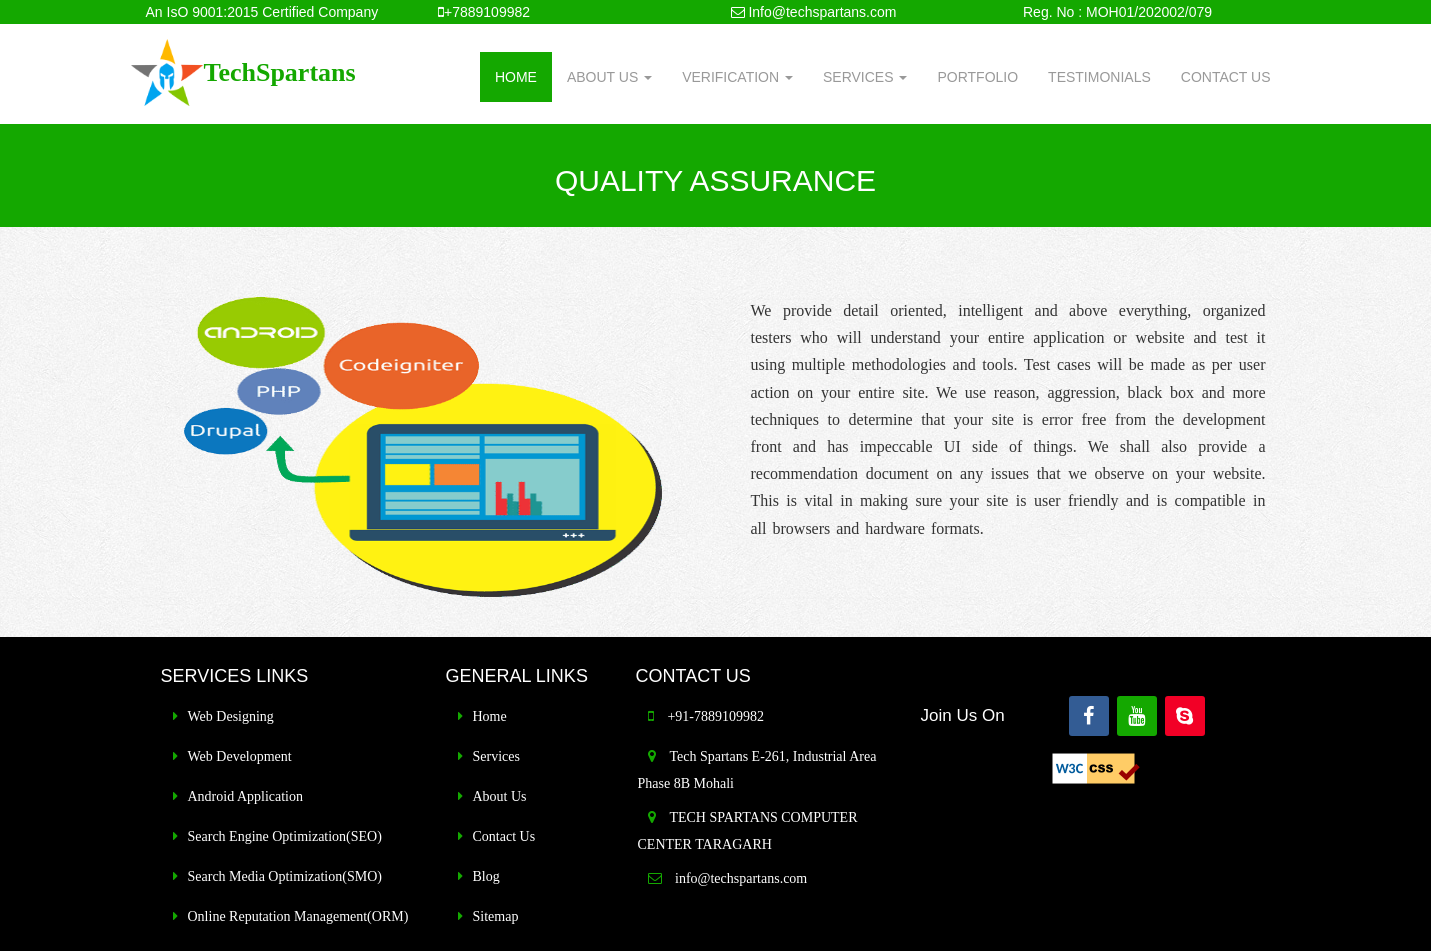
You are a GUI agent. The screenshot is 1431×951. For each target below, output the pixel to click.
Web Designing (231, 716)
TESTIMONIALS (1099, 77)
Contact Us (504, 836)
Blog (486, 876)
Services (496, 756)
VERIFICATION (737, 77)
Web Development (240, 756)
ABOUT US (609, 77)
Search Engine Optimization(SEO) (285, 836)
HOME (516, 77)
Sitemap (496, 916)
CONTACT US (1226, 77)
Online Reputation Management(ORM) (298, 916)
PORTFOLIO (977, 77)
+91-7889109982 (715, 716)
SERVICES (865, 77)
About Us (500, 796)
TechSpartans (279, 72)
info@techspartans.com (740, 878)
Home (490, 716)
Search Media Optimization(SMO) (285, 876)
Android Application (246, 796)
